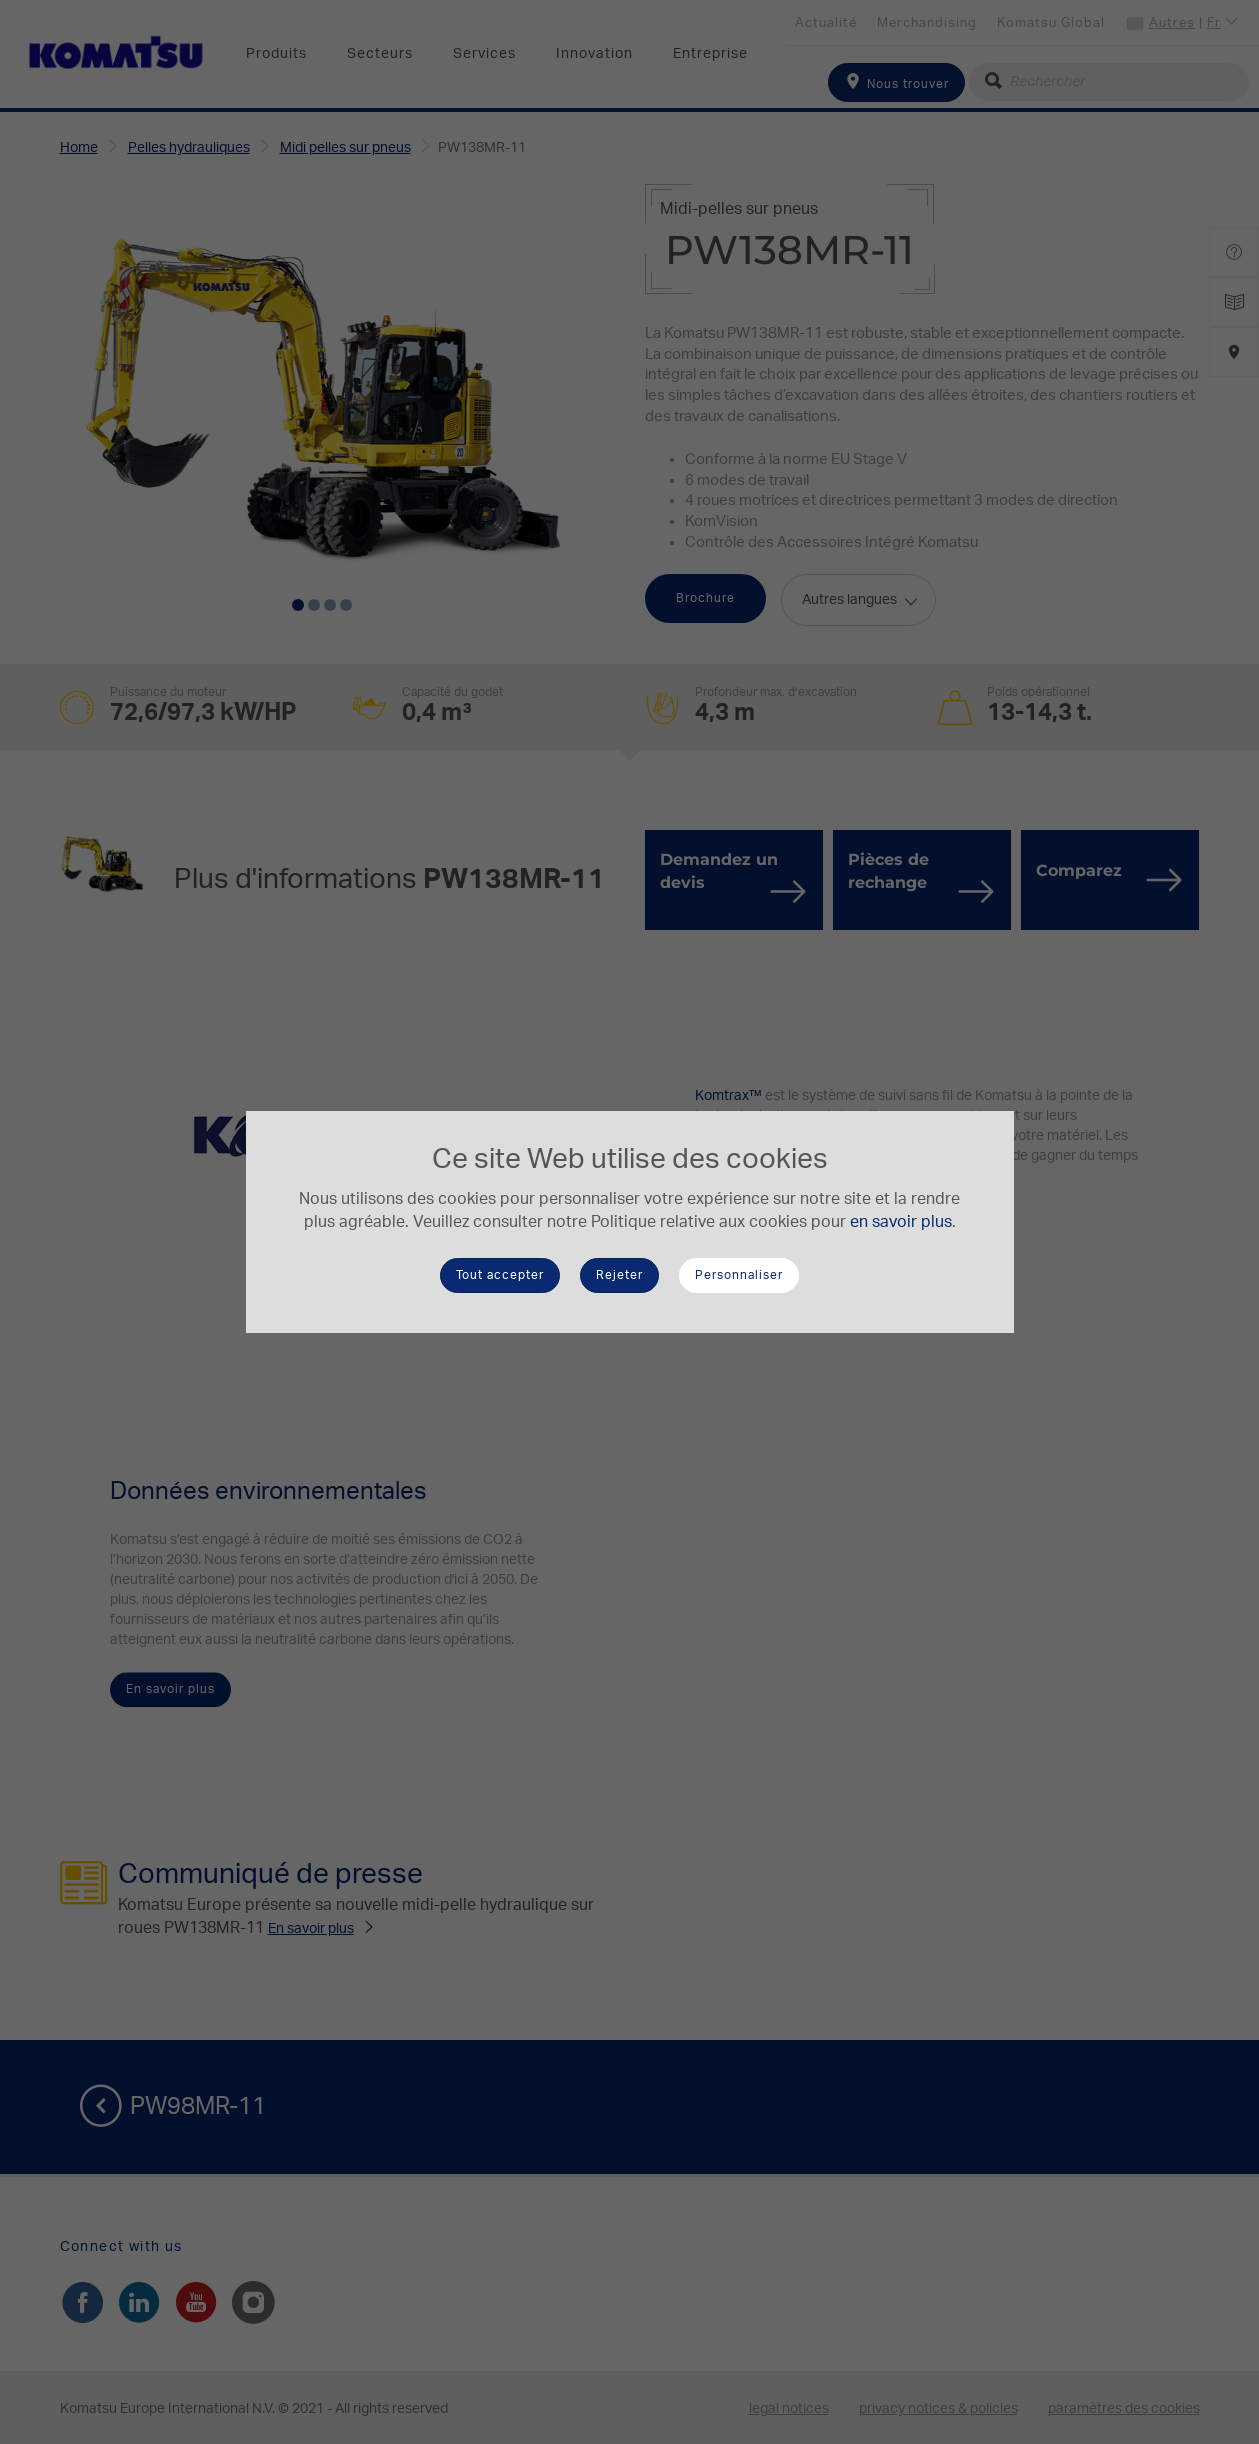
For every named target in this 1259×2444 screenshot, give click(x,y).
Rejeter (619, 1275)
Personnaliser (739, 1275)
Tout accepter (500, 1275)
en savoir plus (901, 1222)
